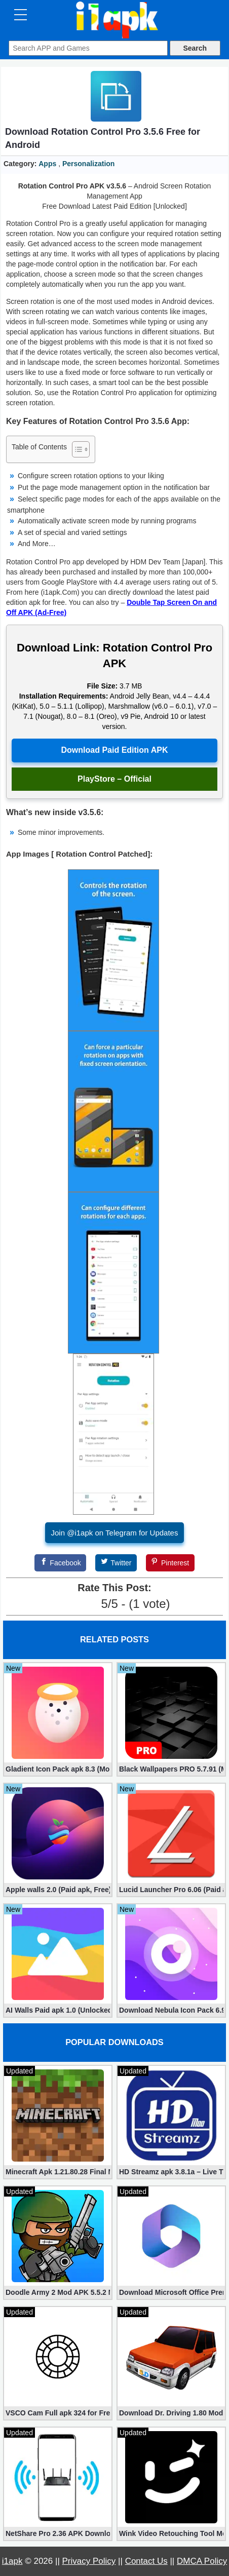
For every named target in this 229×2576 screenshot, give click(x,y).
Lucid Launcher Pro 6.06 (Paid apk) (171, 1890)
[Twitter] (116, 1562)
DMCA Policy (202, 2561)
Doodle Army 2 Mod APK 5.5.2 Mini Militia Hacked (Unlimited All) (58, 2292)
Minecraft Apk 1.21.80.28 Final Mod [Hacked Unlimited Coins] (58, 2172)
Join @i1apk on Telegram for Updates (114, 1532)
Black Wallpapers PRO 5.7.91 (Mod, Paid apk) (171, 1769)
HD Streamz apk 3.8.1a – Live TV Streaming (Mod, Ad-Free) (171, 2172)
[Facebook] (60, 1562)
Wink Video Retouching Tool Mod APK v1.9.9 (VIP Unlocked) (171, 2533)
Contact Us (146, 2561)
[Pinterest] (170, 1562)
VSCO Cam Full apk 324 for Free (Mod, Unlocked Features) (58, 2413)
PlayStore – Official (114, 779)
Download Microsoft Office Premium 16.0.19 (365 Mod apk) (171, 2292)
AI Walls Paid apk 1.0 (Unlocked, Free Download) (58, 2010)
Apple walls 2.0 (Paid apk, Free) (58, 1890)
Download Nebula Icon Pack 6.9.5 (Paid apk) (171, 2010)
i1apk (12, 2561)
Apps (47, 164)
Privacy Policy (89, 2561)
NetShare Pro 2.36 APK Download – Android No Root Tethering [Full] (58, 2533)
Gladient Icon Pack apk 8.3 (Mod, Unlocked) (58, 1769)
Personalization (88, 164)
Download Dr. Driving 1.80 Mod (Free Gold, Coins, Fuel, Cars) (171, 2413)
